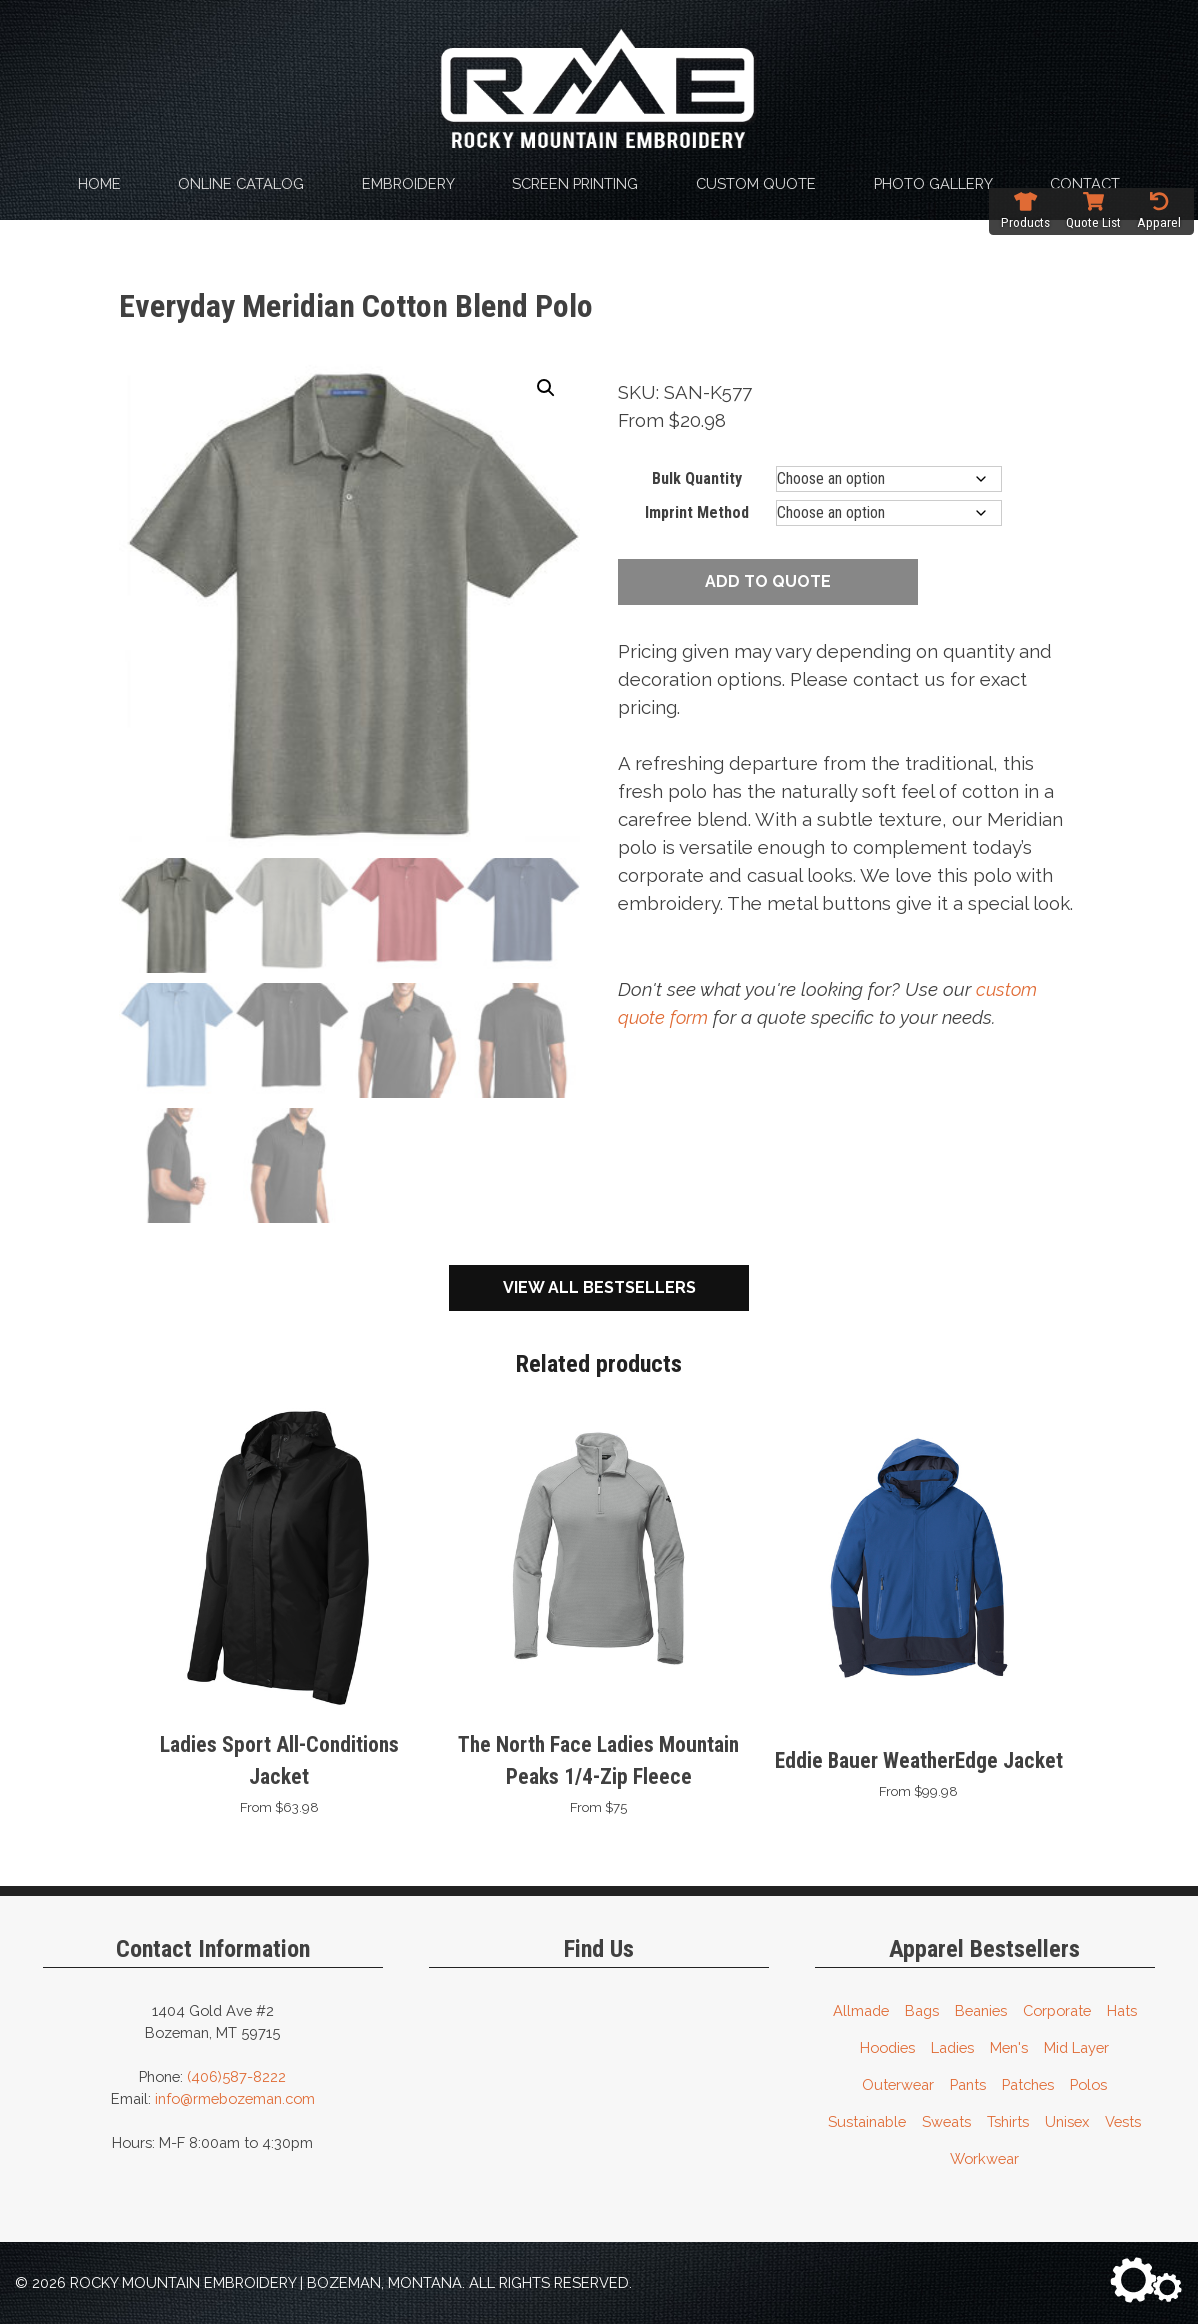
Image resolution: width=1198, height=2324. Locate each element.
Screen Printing (575, 183)
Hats (1122, 2008)
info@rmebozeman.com (235, 2096)
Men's (1009, 2045)
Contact (1085, 183)
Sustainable (867, 2119)
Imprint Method (697, 512)
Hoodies (887, 2045)
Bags (922, 2008)
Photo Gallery (933, 183)
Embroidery (408, 183)
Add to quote (768, 581)
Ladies (952, 2045)
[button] (546, 388)
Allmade (861, 2008)
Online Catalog (241, 183)
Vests (1123, 2119)
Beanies (981, 2008)
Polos (1088, 2082)
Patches (1028, 2082)
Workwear (984, 2156)
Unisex (1067, 2119)
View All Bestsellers (599, 1285)
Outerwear (898, 2082)
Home (99, 183)
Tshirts (1008, 2119)
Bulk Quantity (697, 478)
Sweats (946, 2119)
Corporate (1057, 2008)
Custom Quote (756, 183)
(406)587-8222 (236, 2074)
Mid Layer (1076, 2045)
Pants (968, 2082)
